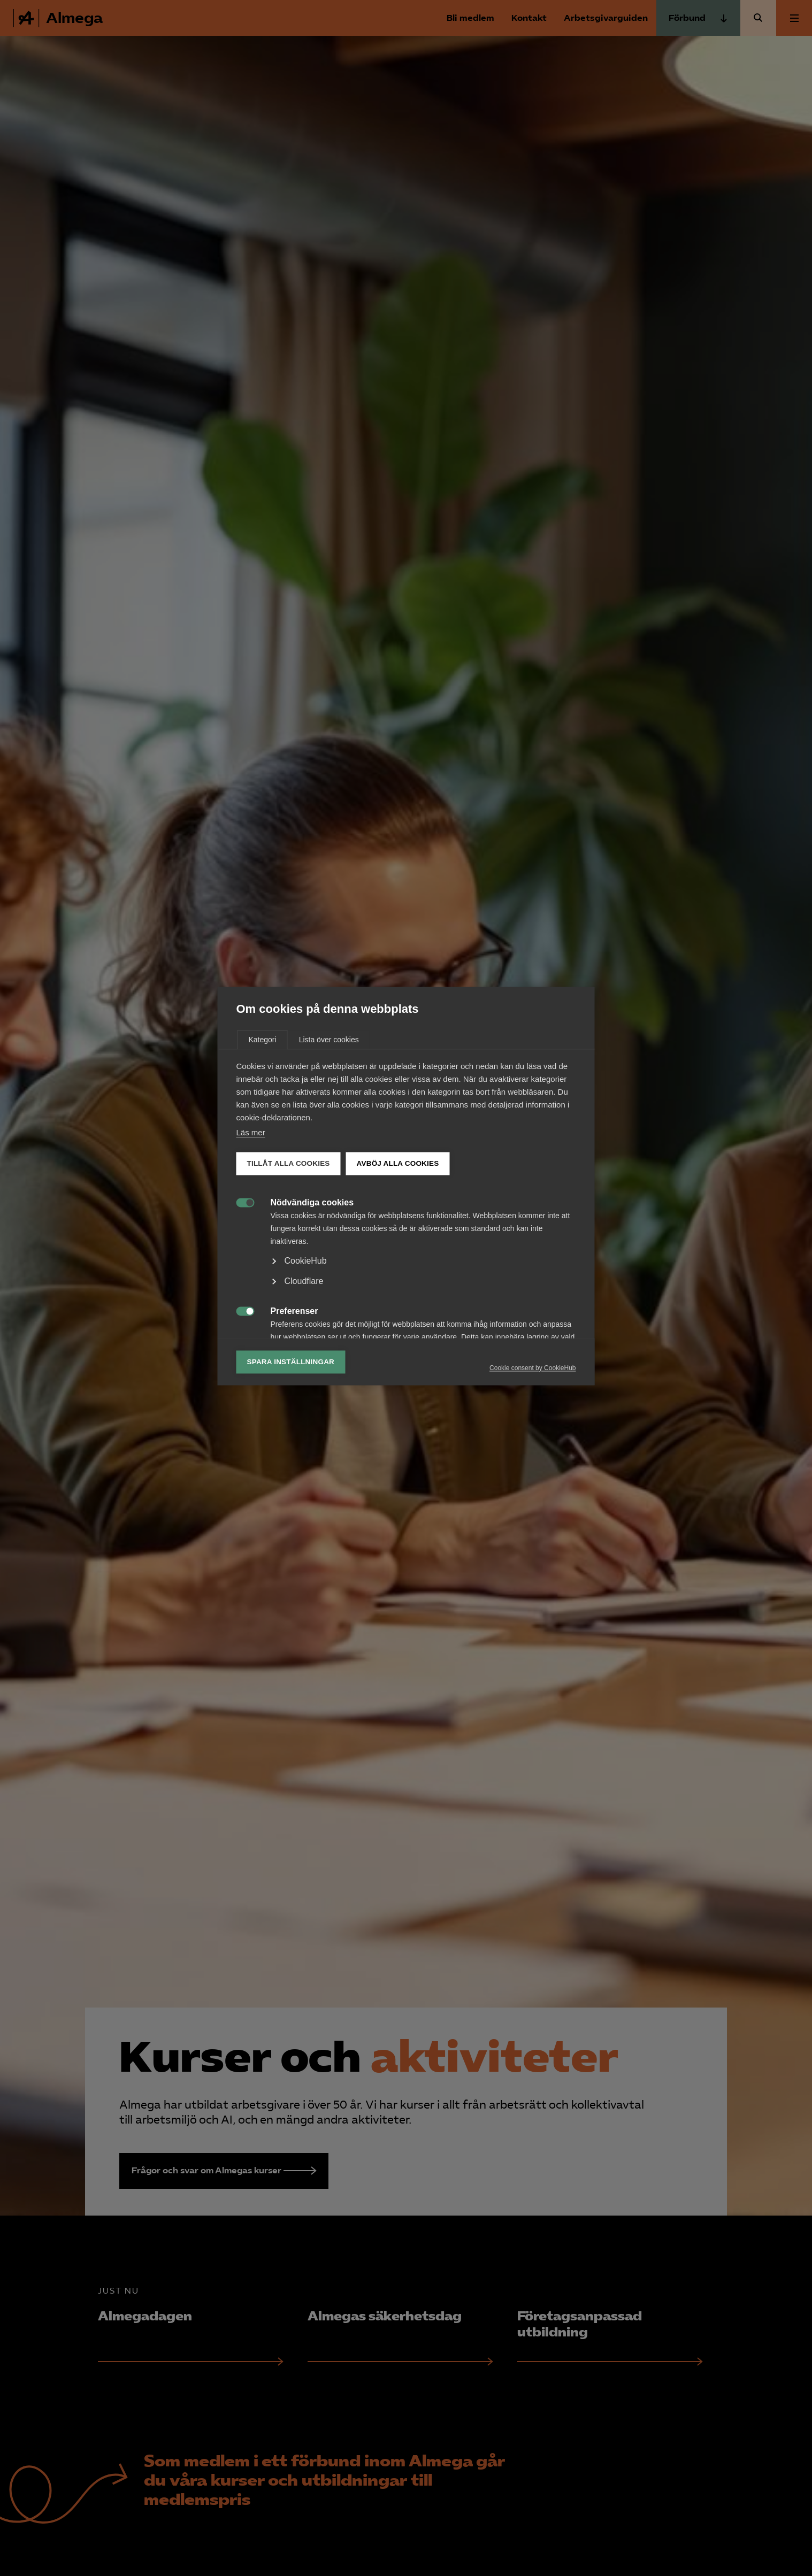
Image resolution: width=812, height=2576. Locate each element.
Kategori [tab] (263, 1141)
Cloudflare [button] (304, 1383)
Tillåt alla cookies (288, 1266)
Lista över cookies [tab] (329, 1141)
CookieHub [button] (306, 1362)
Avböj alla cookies (398, 1266)
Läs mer (250, 1234)
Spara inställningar (291, 1464)
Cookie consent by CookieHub (532, 1470)
